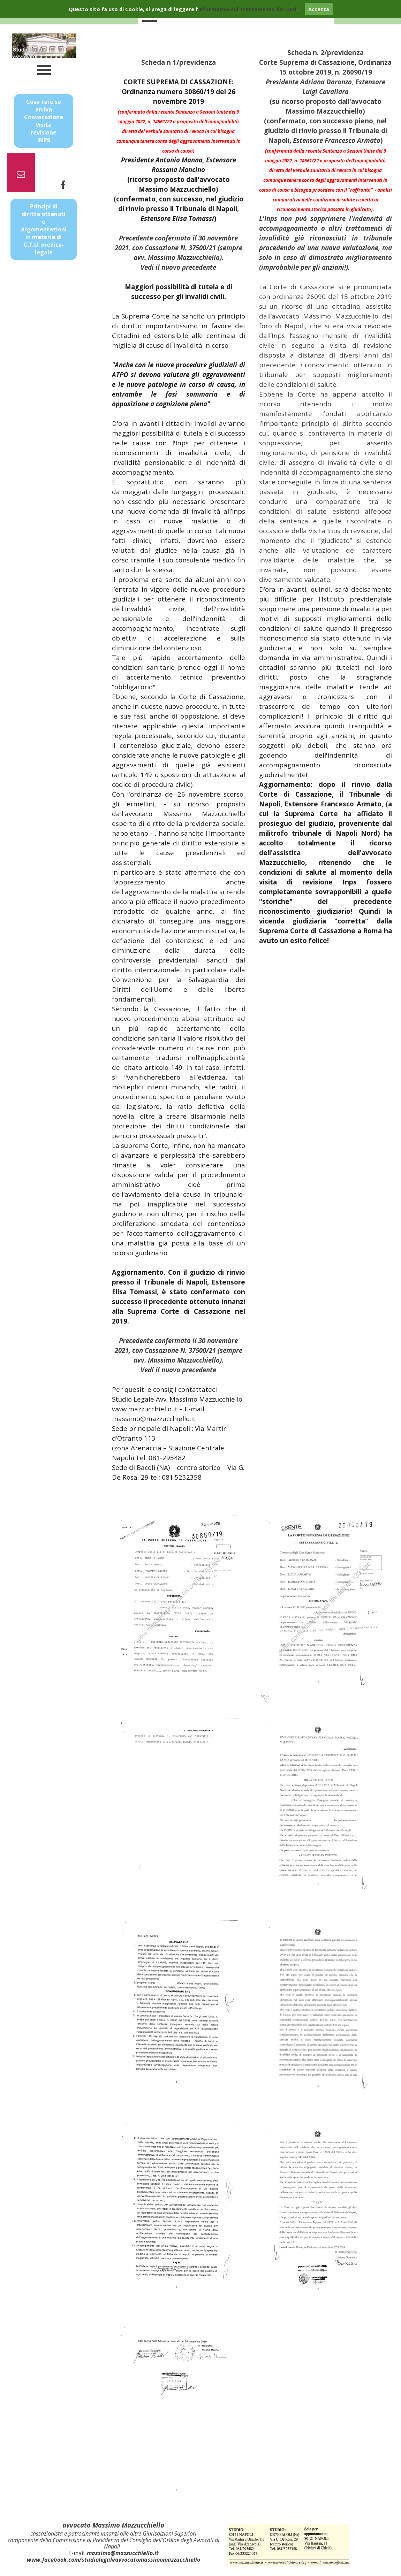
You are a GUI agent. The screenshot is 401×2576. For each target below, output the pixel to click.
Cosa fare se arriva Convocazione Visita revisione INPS (43, 121)
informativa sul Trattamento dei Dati (247, 9)
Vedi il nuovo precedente (178, 267)
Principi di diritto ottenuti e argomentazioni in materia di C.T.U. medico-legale (44, 229)
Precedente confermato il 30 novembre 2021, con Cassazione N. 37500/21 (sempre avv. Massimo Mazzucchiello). (178, 247)
